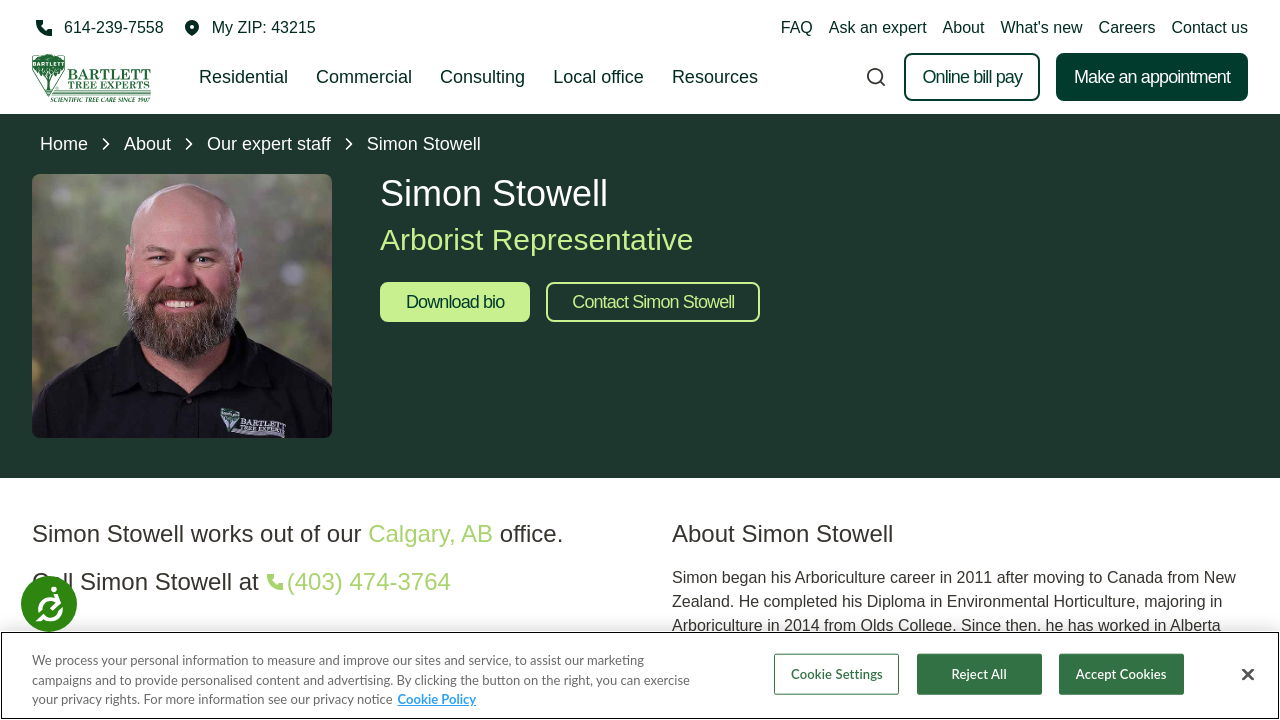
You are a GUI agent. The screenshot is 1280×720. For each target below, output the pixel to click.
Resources (715, 77)
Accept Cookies (1121, 676)
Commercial (364, 77)
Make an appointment (1152, 77)
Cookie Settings (837, 676)
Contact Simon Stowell (653, 302)
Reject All (979, 676)
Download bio (455, 302)
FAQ (797, 27)
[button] (250, 28)
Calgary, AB (430, 533)
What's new (1041, 27)
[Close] (1248, 676)
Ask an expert (878, 27)
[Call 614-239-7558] (98, 28)
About (964, 27)
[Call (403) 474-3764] (357, 582)
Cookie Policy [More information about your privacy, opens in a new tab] (437, 702)
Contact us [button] (1210, 27)
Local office (598, 77)
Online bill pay (972, 77)
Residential (243, 77)
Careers (1127, 27)
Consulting (482, 77)
